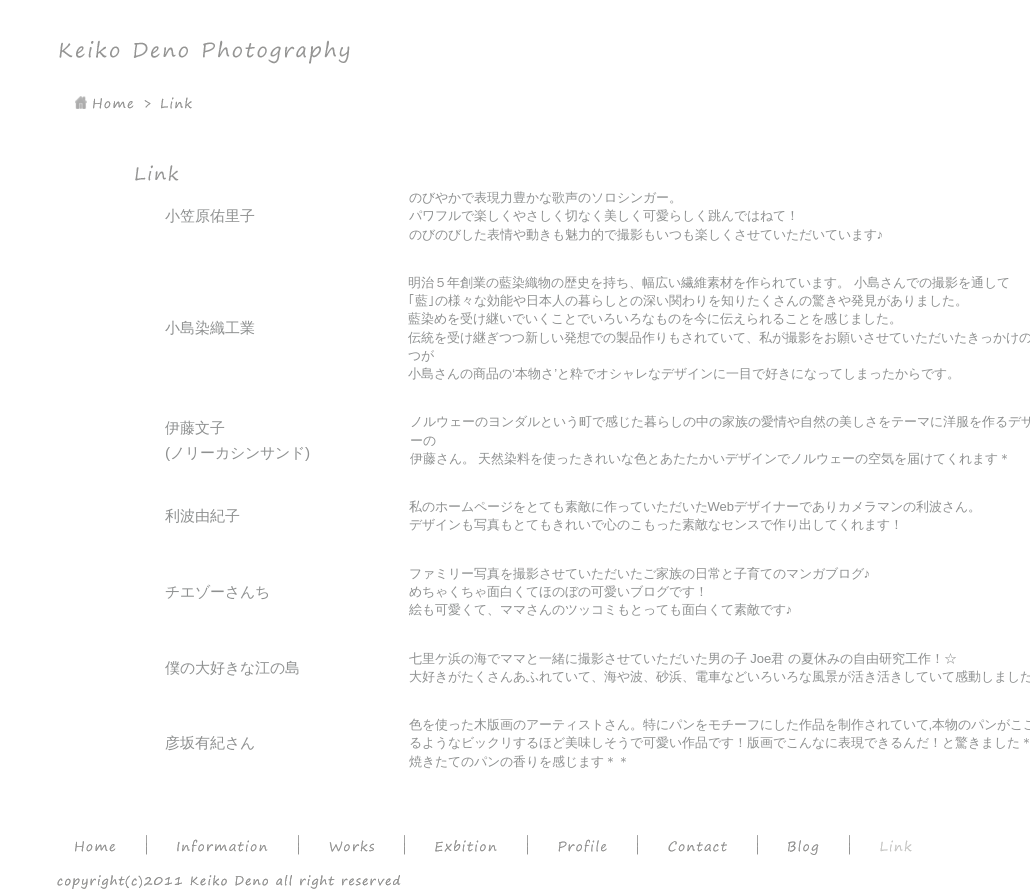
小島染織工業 (210, 327)
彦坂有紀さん (210, 742)
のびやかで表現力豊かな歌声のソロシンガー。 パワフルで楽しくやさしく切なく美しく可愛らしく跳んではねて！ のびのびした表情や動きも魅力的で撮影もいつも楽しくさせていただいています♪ (646, 216)
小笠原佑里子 (210, 215)
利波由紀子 (202, 515)
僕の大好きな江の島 (232, 667)
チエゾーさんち (217, 591)
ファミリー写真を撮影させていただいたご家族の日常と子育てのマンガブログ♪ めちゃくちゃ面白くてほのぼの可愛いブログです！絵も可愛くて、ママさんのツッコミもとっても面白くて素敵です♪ (640, 592)
